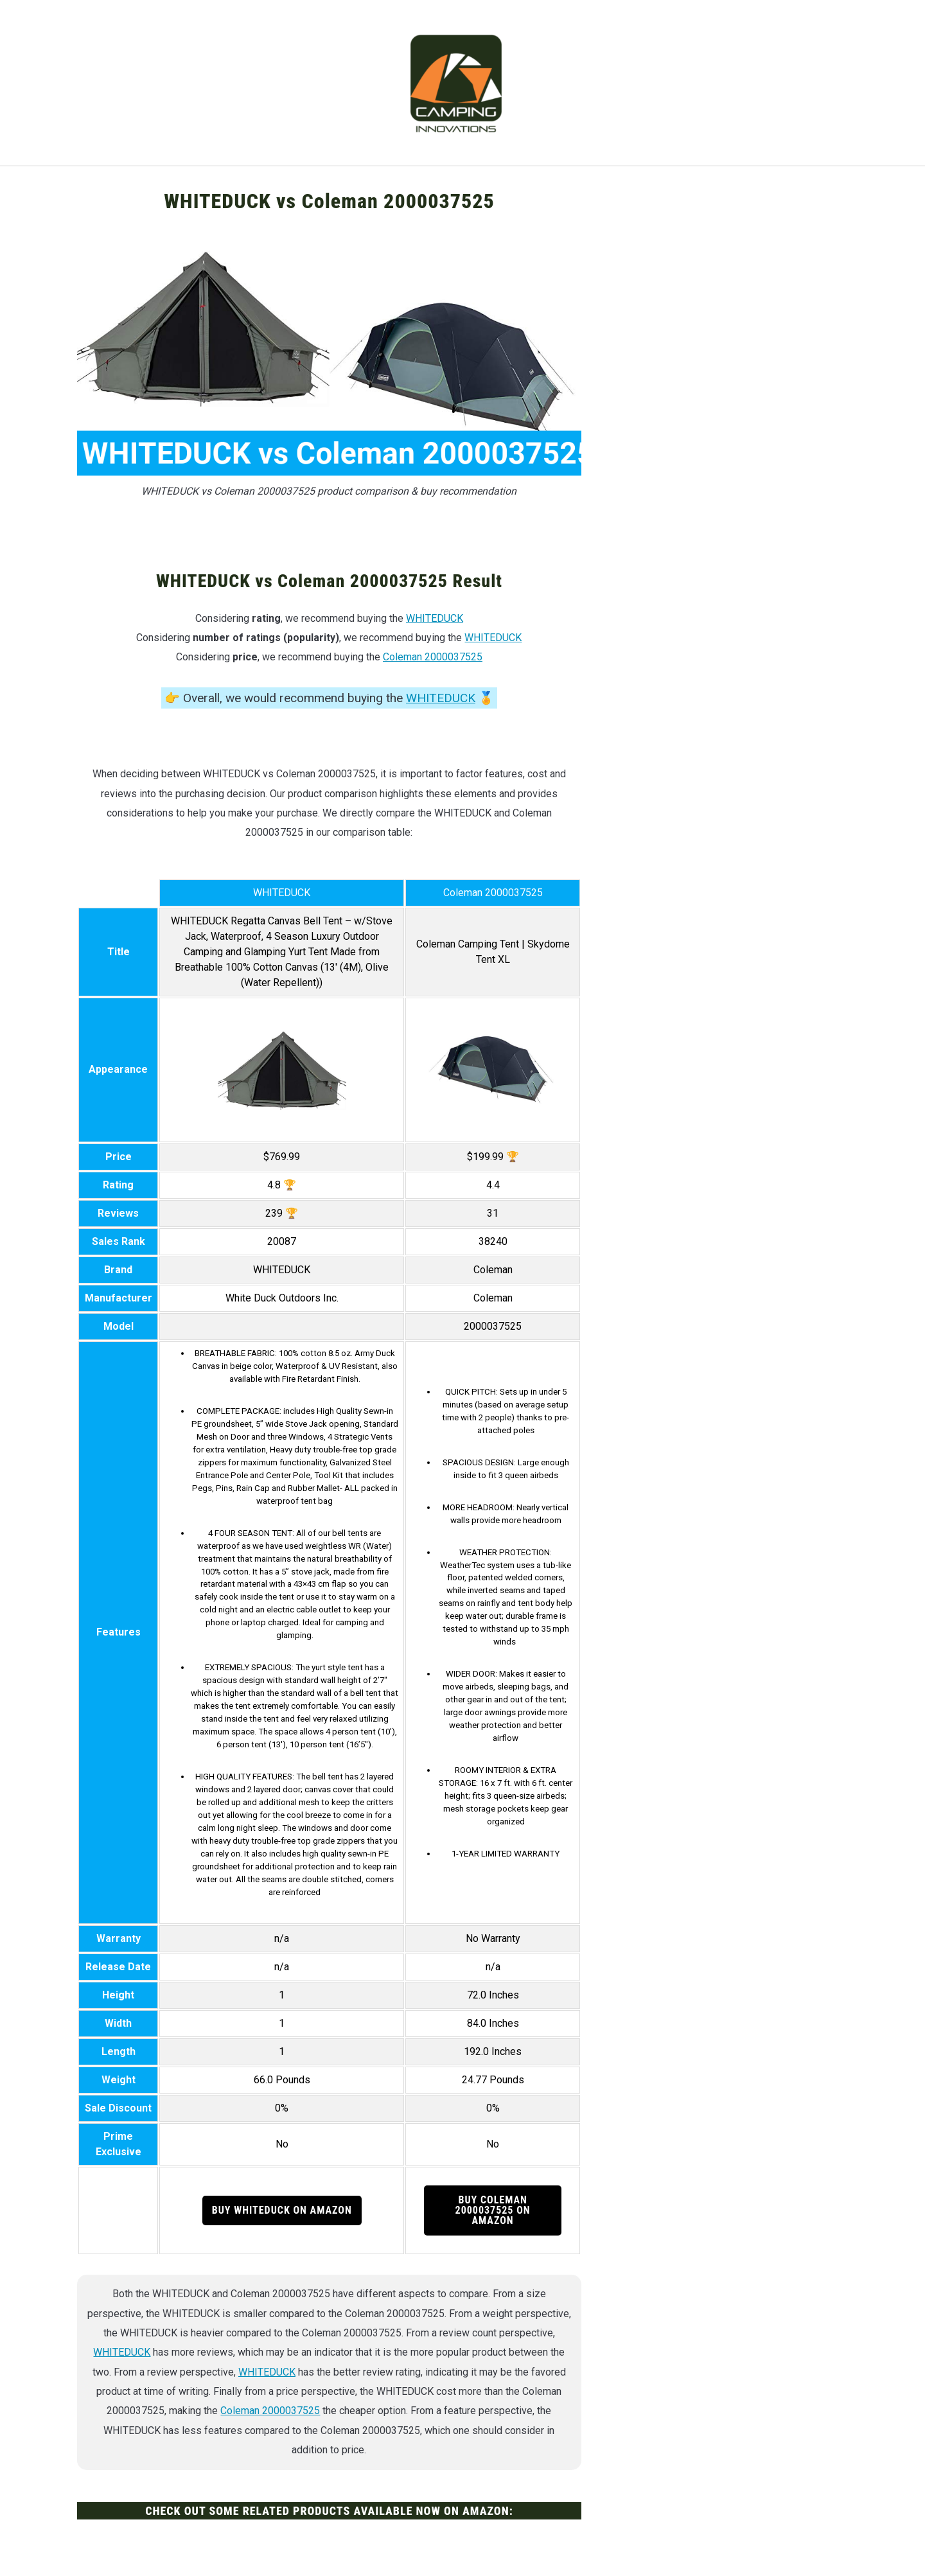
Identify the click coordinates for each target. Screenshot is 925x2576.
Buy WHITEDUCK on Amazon (282, 2210)
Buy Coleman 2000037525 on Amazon (493, 2210)
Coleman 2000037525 (432, 657)
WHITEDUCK (434, 618)
